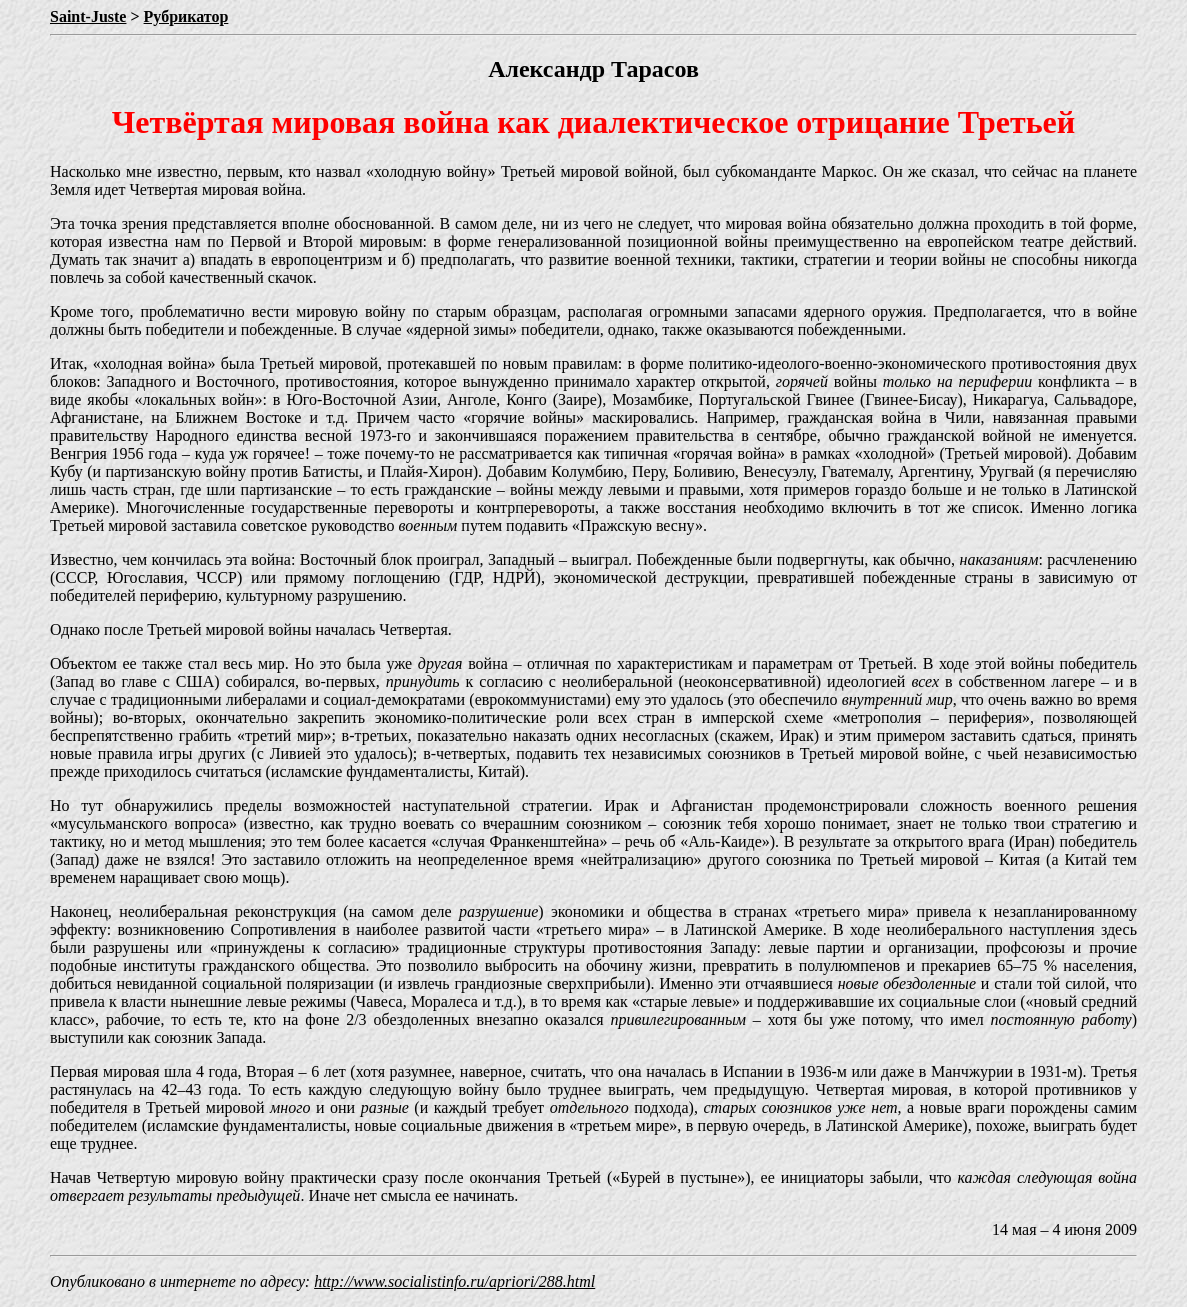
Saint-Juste (88, 16)
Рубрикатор (186, 16)
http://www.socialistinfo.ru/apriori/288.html (454, 1281)
